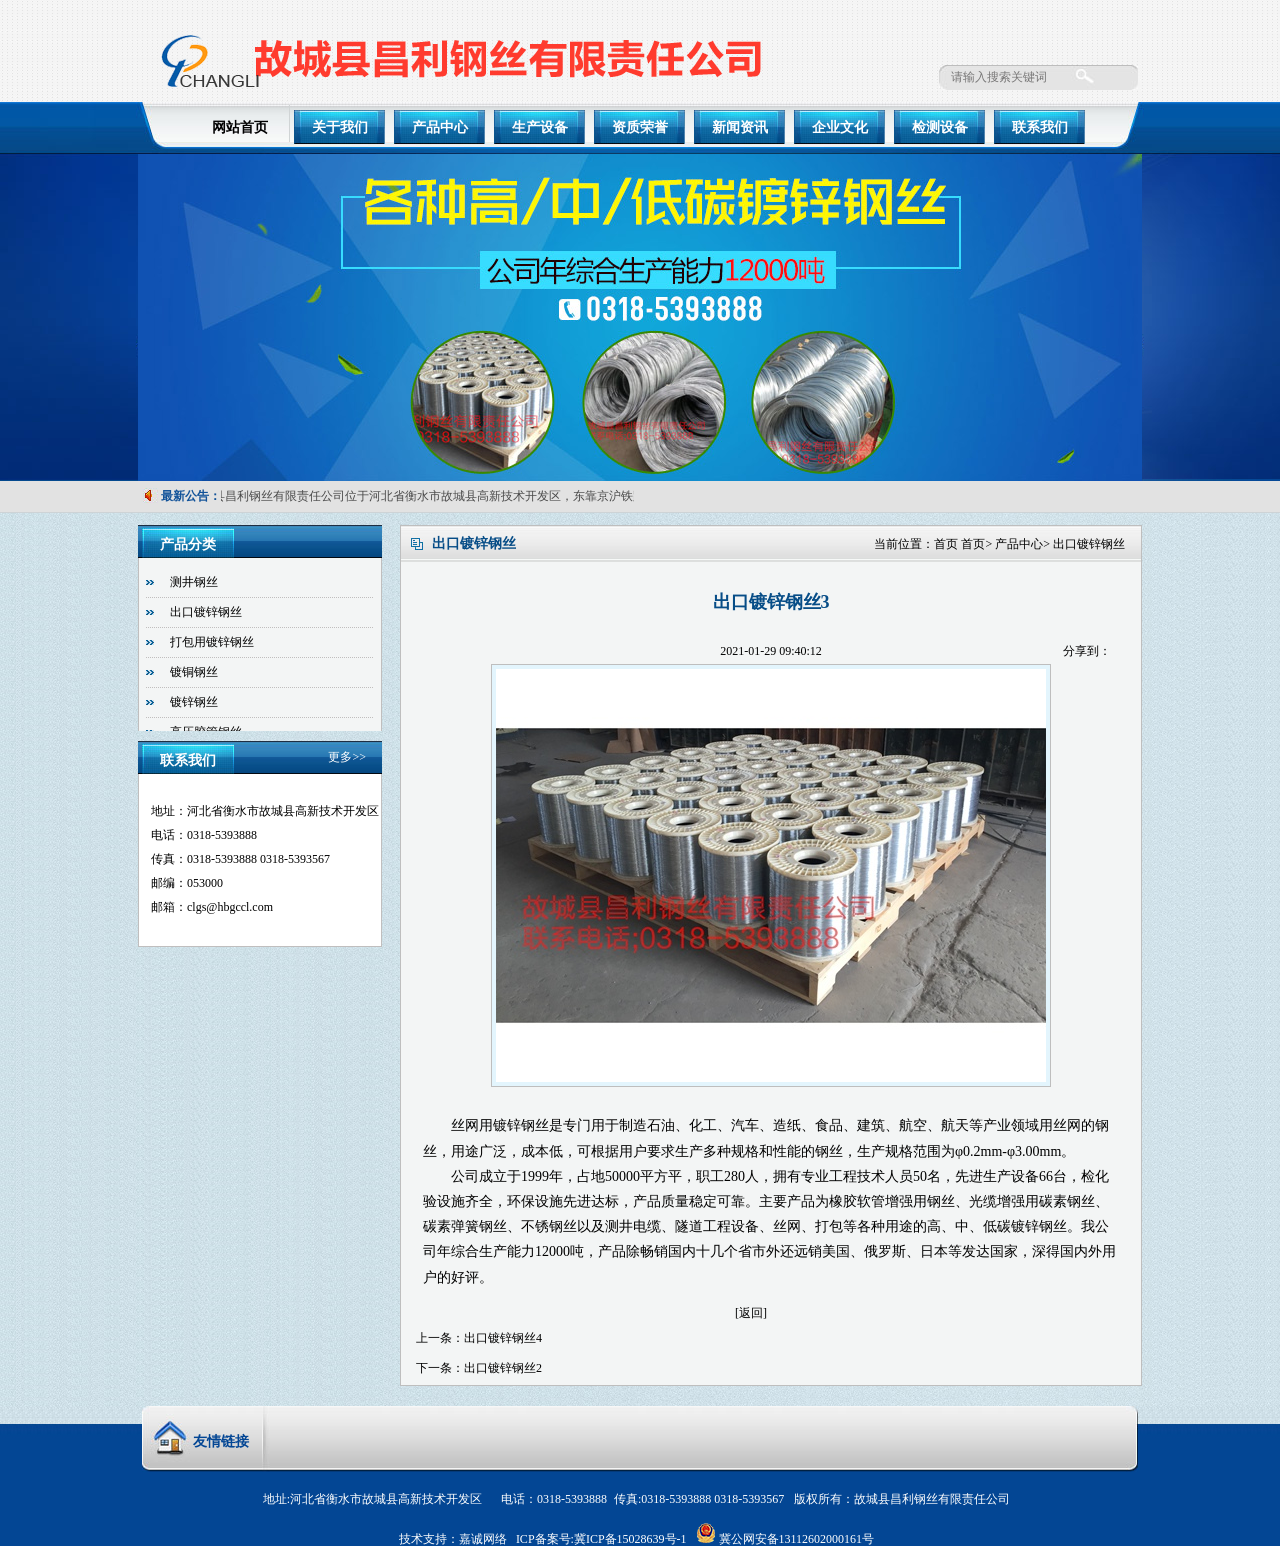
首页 (946, 544)
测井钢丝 (194, 582)
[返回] (751, 1313)
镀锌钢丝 (194, 702)
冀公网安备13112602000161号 (797, 1539)
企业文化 (840, 127)
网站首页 (240, 127)
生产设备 (540, 127)
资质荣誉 (640, 127)
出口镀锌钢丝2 (503, 1368)
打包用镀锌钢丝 (212, 642)
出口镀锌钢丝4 (503, 1338)
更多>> (347, 757)
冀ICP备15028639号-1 (630, 1539)
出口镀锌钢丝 (1089, 544)
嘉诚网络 (483, 1539)
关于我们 (340, 127)
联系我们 (1040, 127)
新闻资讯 (740, 127)
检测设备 (940, 127)
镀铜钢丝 (194, 672)
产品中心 (440, 127)
